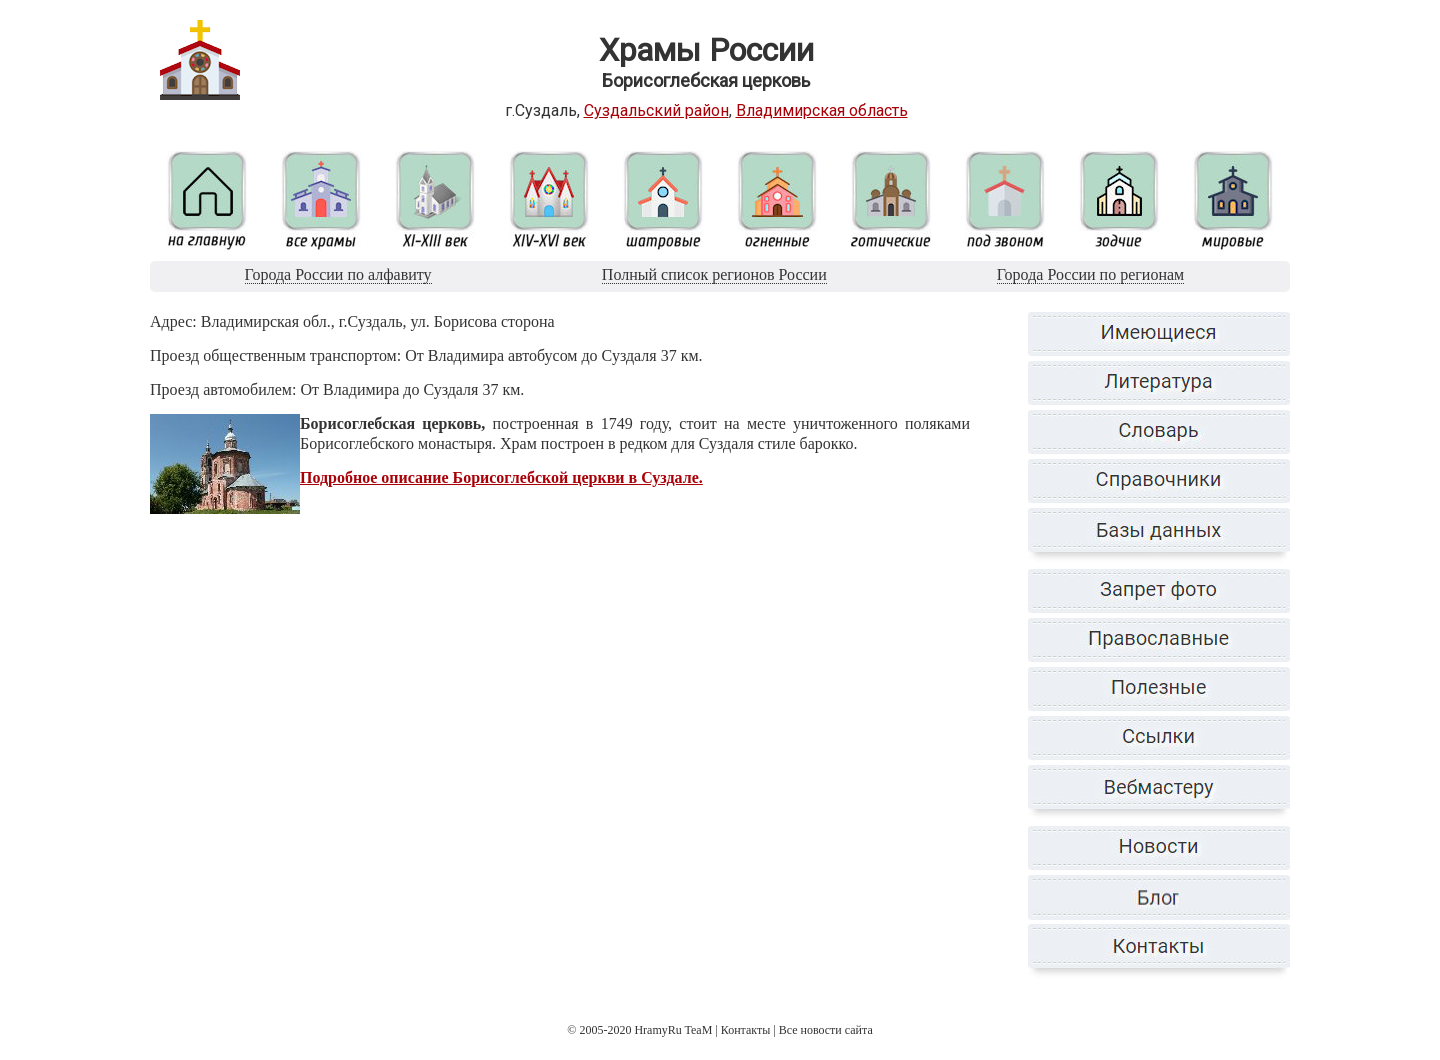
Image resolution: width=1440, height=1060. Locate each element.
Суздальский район (656, 110)
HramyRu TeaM (673, 1030)
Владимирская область (822, 110)
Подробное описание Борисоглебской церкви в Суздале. (501, 477)
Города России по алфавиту (338, 274)
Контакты (746, 1030)
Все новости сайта (826, 1030)
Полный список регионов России (714, 274)
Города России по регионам (1090, 274)
